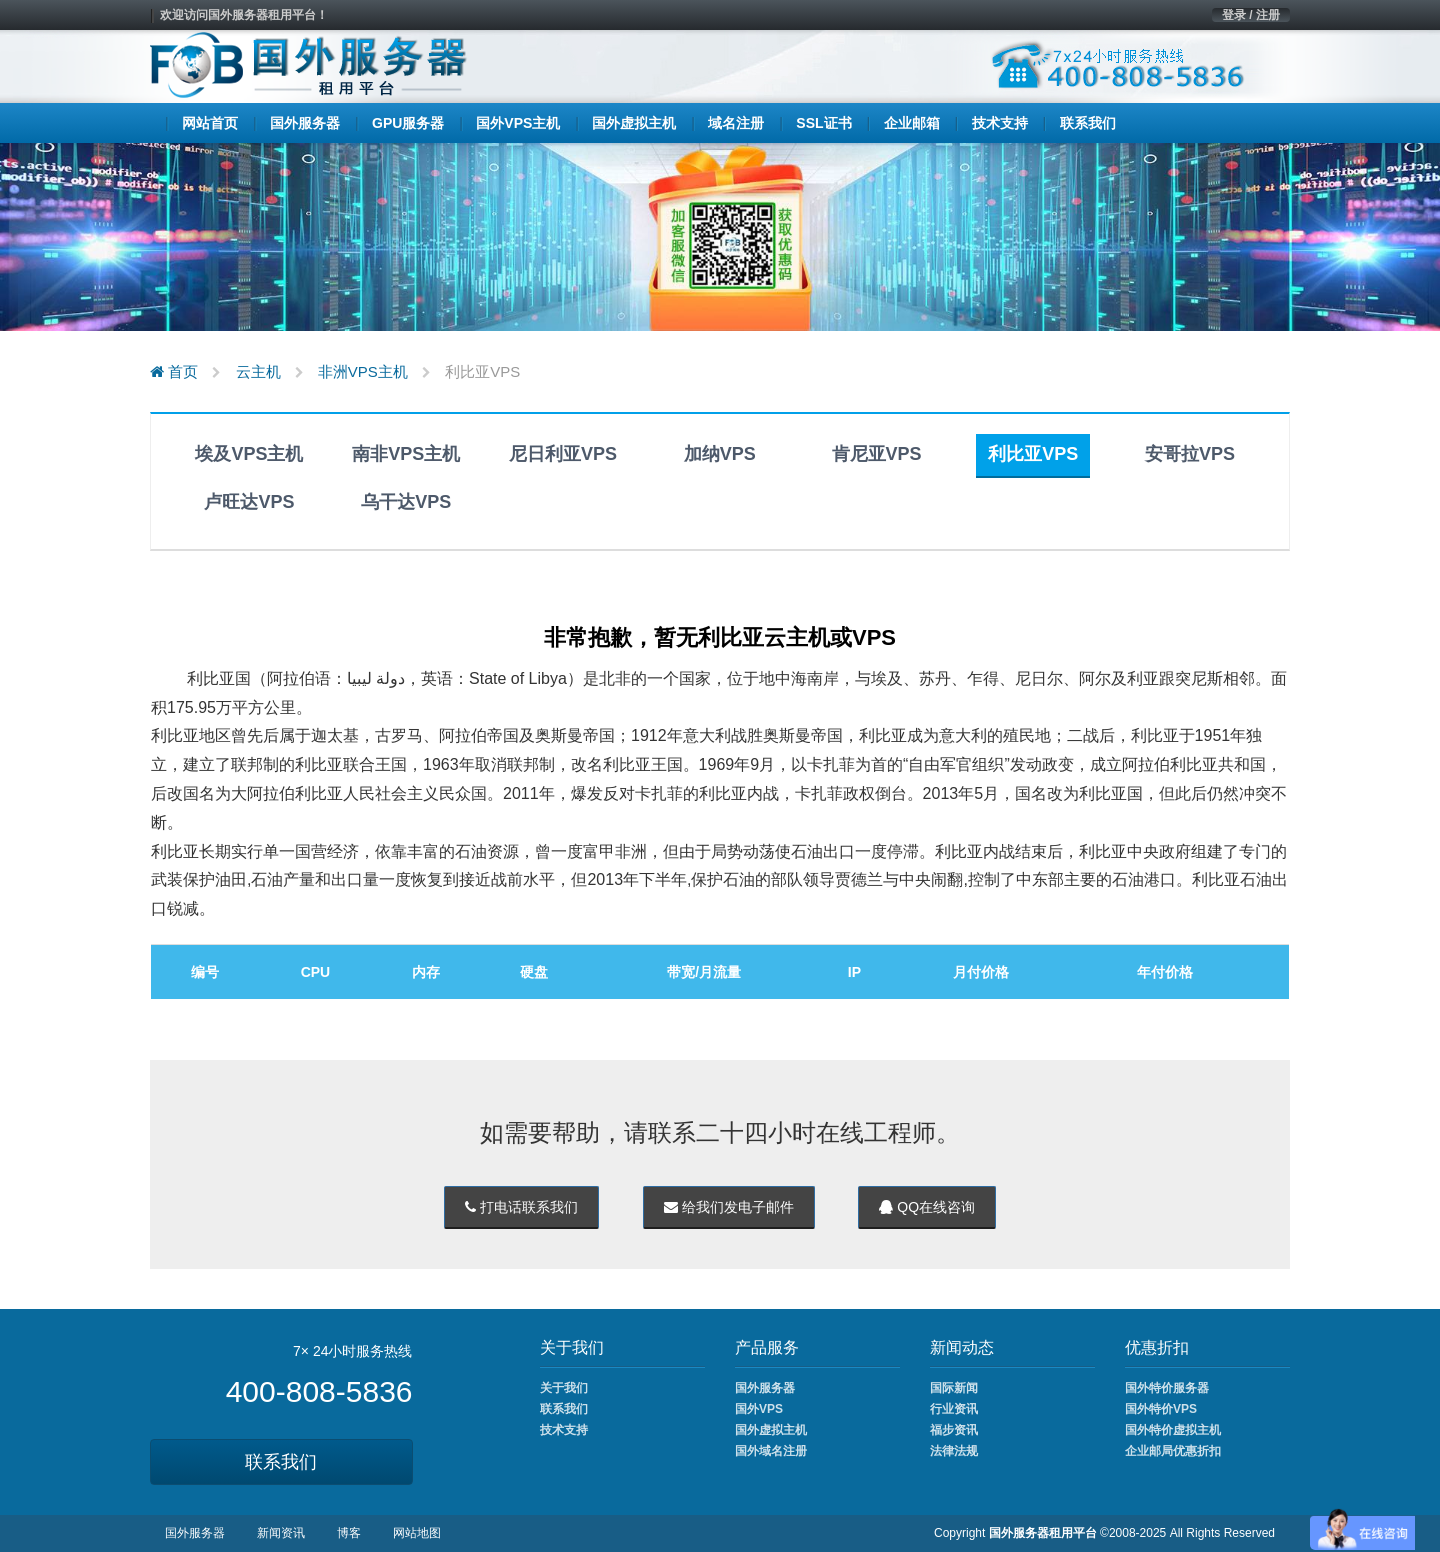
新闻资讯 (281, 1533)
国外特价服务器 (1167, 1388)
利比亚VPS (1033, 454)
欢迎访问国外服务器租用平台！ (244, 15)
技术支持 (564, 1430)
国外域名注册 (771, 1451)
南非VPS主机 (406, 454)
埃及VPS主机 (249, 454)
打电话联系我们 (521, 1207)
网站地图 (417, 1533)
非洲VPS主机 (363, 371)
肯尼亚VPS (877, 454)
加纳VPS (720, 454)
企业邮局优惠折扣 (1173, 1451)
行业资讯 (954, 1409)
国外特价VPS (1161, 1409)
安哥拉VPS (1190, 454)
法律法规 (954, 1451)
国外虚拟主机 (771, 1430)
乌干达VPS (406, 502)
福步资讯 (954, 1430)
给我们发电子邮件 (729, 1207)
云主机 (258, 371)
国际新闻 (954, 1388)
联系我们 (281, 1462)
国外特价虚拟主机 (1173, 1430)
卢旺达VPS (249, 502)
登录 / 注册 (1251, 15)
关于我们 (564, 1388)
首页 (174, 371)
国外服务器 (765, 1388)
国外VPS (759, 1409)
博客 (349, 1533)
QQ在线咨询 (927, 1207)
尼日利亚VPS (563, 454)
